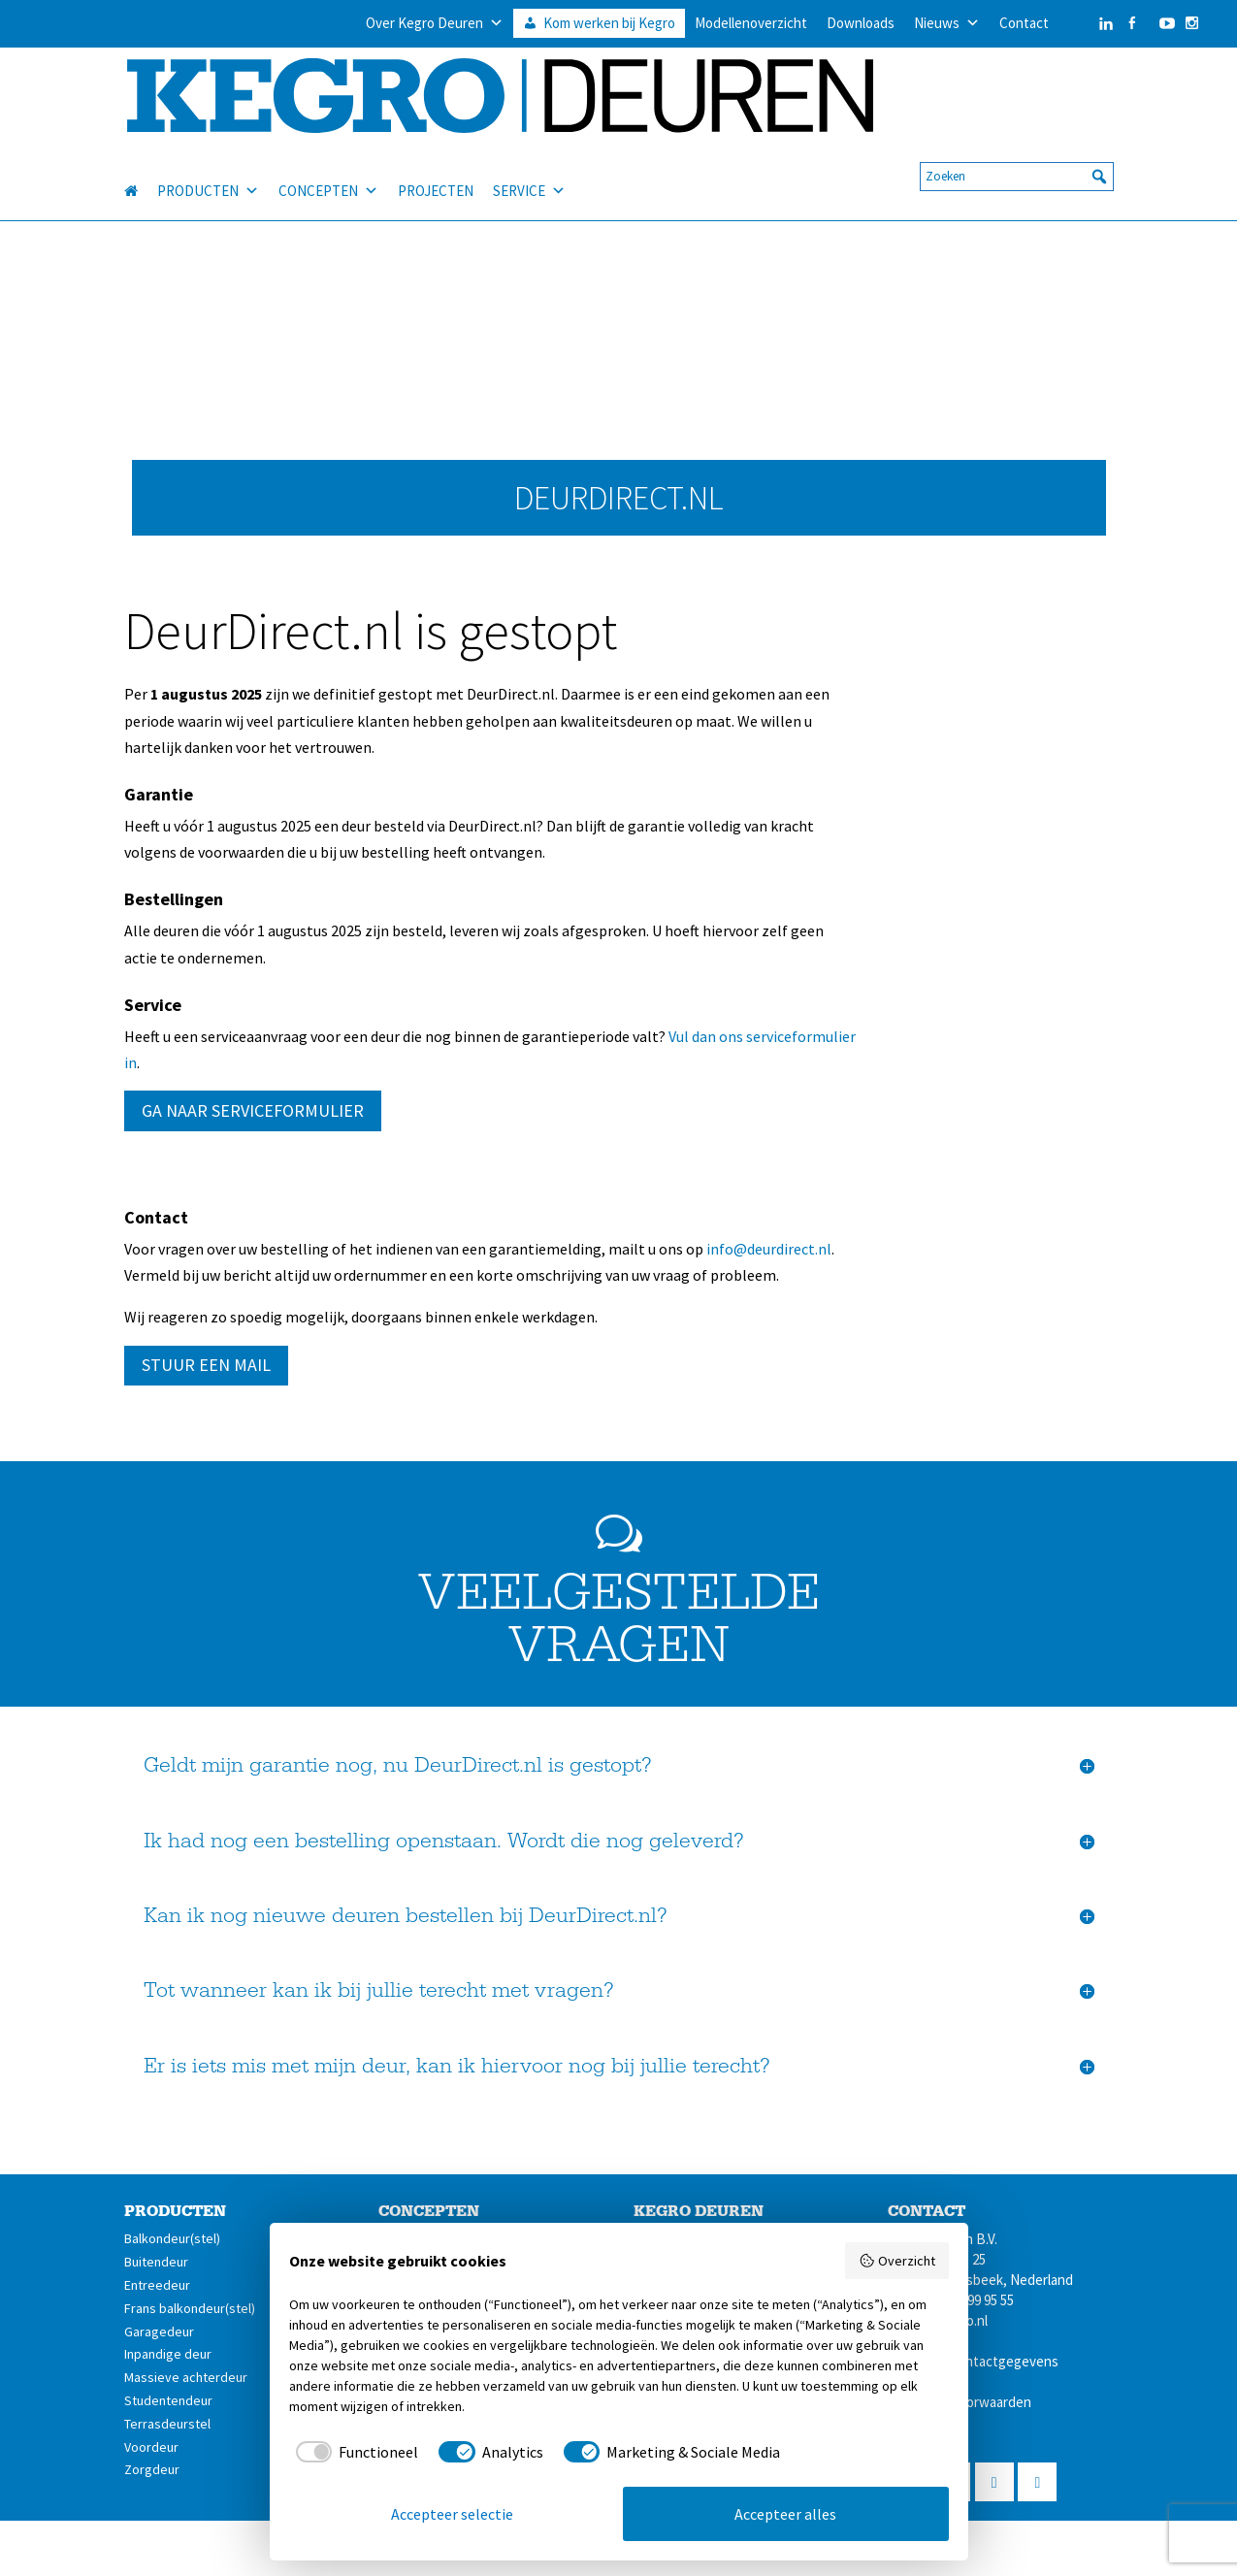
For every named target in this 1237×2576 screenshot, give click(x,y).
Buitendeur (156, 2261)
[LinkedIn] (1086, 23)
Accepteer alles (785, 2514)
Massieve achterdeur (185, 2377)
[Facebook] (1132, 23)
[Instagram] (1192, 23)
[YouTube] (1162, 23)
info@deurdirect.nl (768, 1248)
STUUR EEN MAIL (206, 1364)
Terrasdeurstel (167, 2423)
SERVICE (529, 169)
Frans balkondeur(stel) (189, 2308)
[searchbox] (1017, 154)
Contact (1024, 23)
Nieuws (947, 23)
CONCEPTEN (328, 169)
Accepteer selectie (452, 2514)
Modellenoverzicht (751, 23)
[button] (1099, 154)
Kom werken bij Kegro (609, 23)
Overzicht (897, 2260)
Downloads (861, 23)
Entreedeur (157, 2285)
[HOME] (140, 169)
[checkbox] (354, 2451)
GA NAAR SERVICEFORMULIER (253, 1110)
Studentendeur (168, 2400)
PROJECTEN (435, 168)
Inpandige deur (168, 2354)
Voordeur (151, 2447)
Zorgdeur (151, 2469)
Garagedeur (159, 2331)
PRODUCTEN (208, 169)
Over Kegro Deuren (435, 23)
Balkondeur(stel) (172, 2238)
